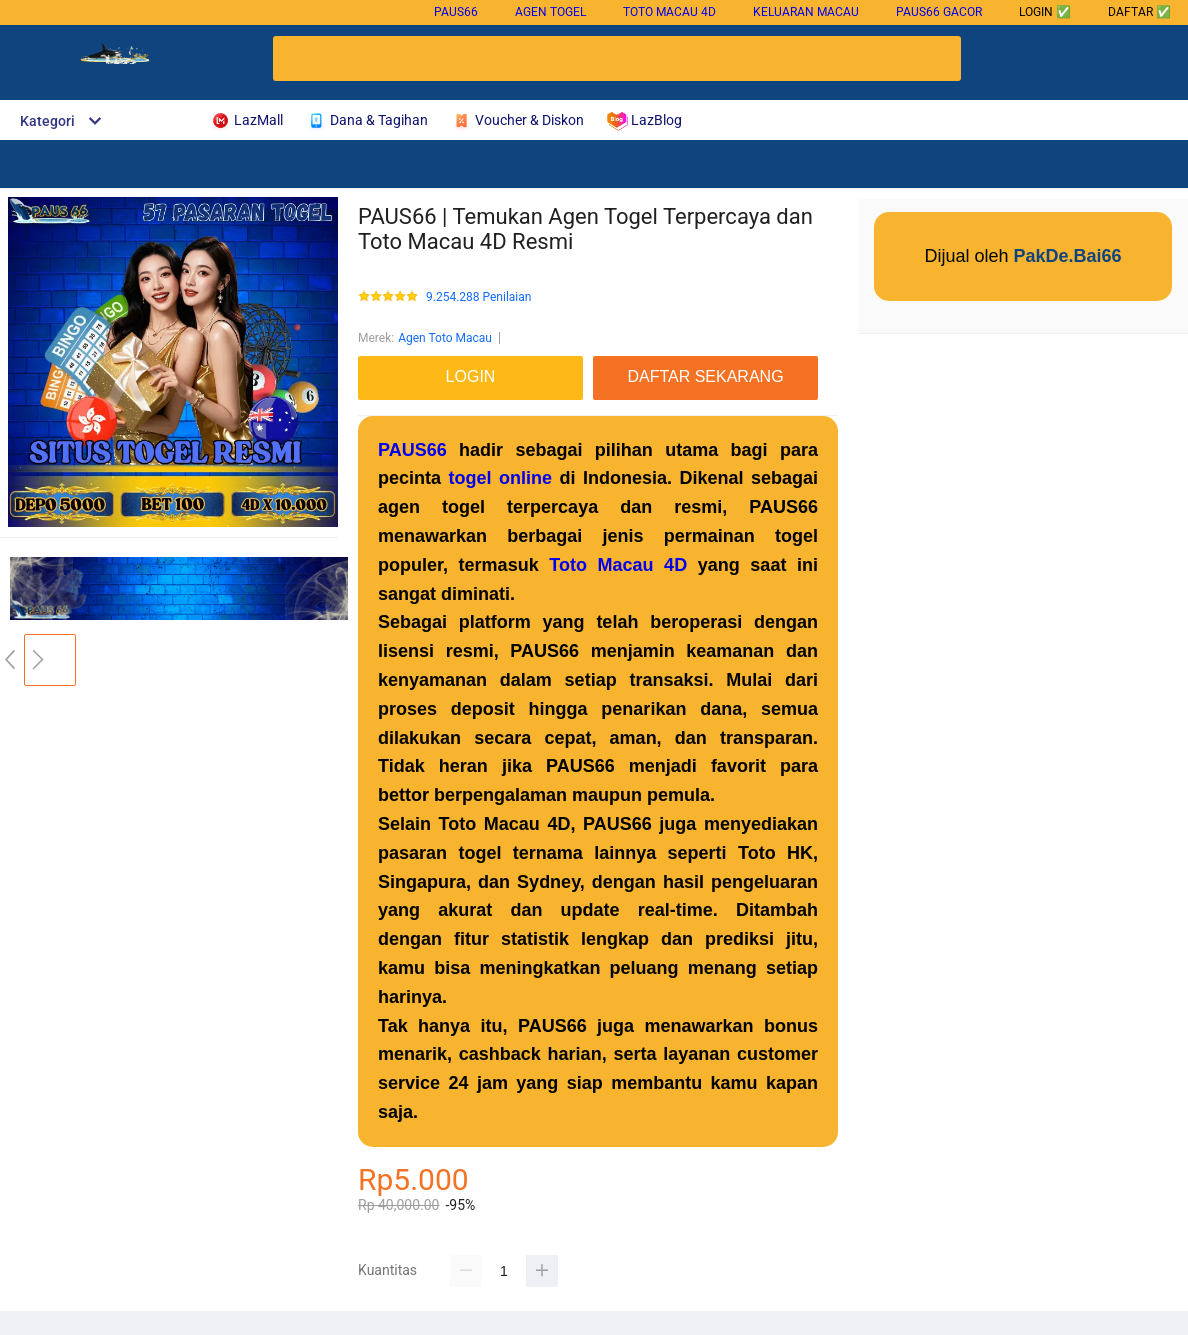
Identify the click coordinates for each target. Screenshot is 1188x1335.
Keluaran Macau (806, 12)
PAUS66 (456, 12)
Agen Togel (550, 12)
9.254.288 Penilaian (478, 297)
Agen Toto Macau (445, 338)
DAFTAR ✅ (1139, 12)
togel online (500, 478)
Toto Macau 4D (669, 12)
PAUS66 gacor (939, 12)
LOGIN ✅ (1045, 12)
